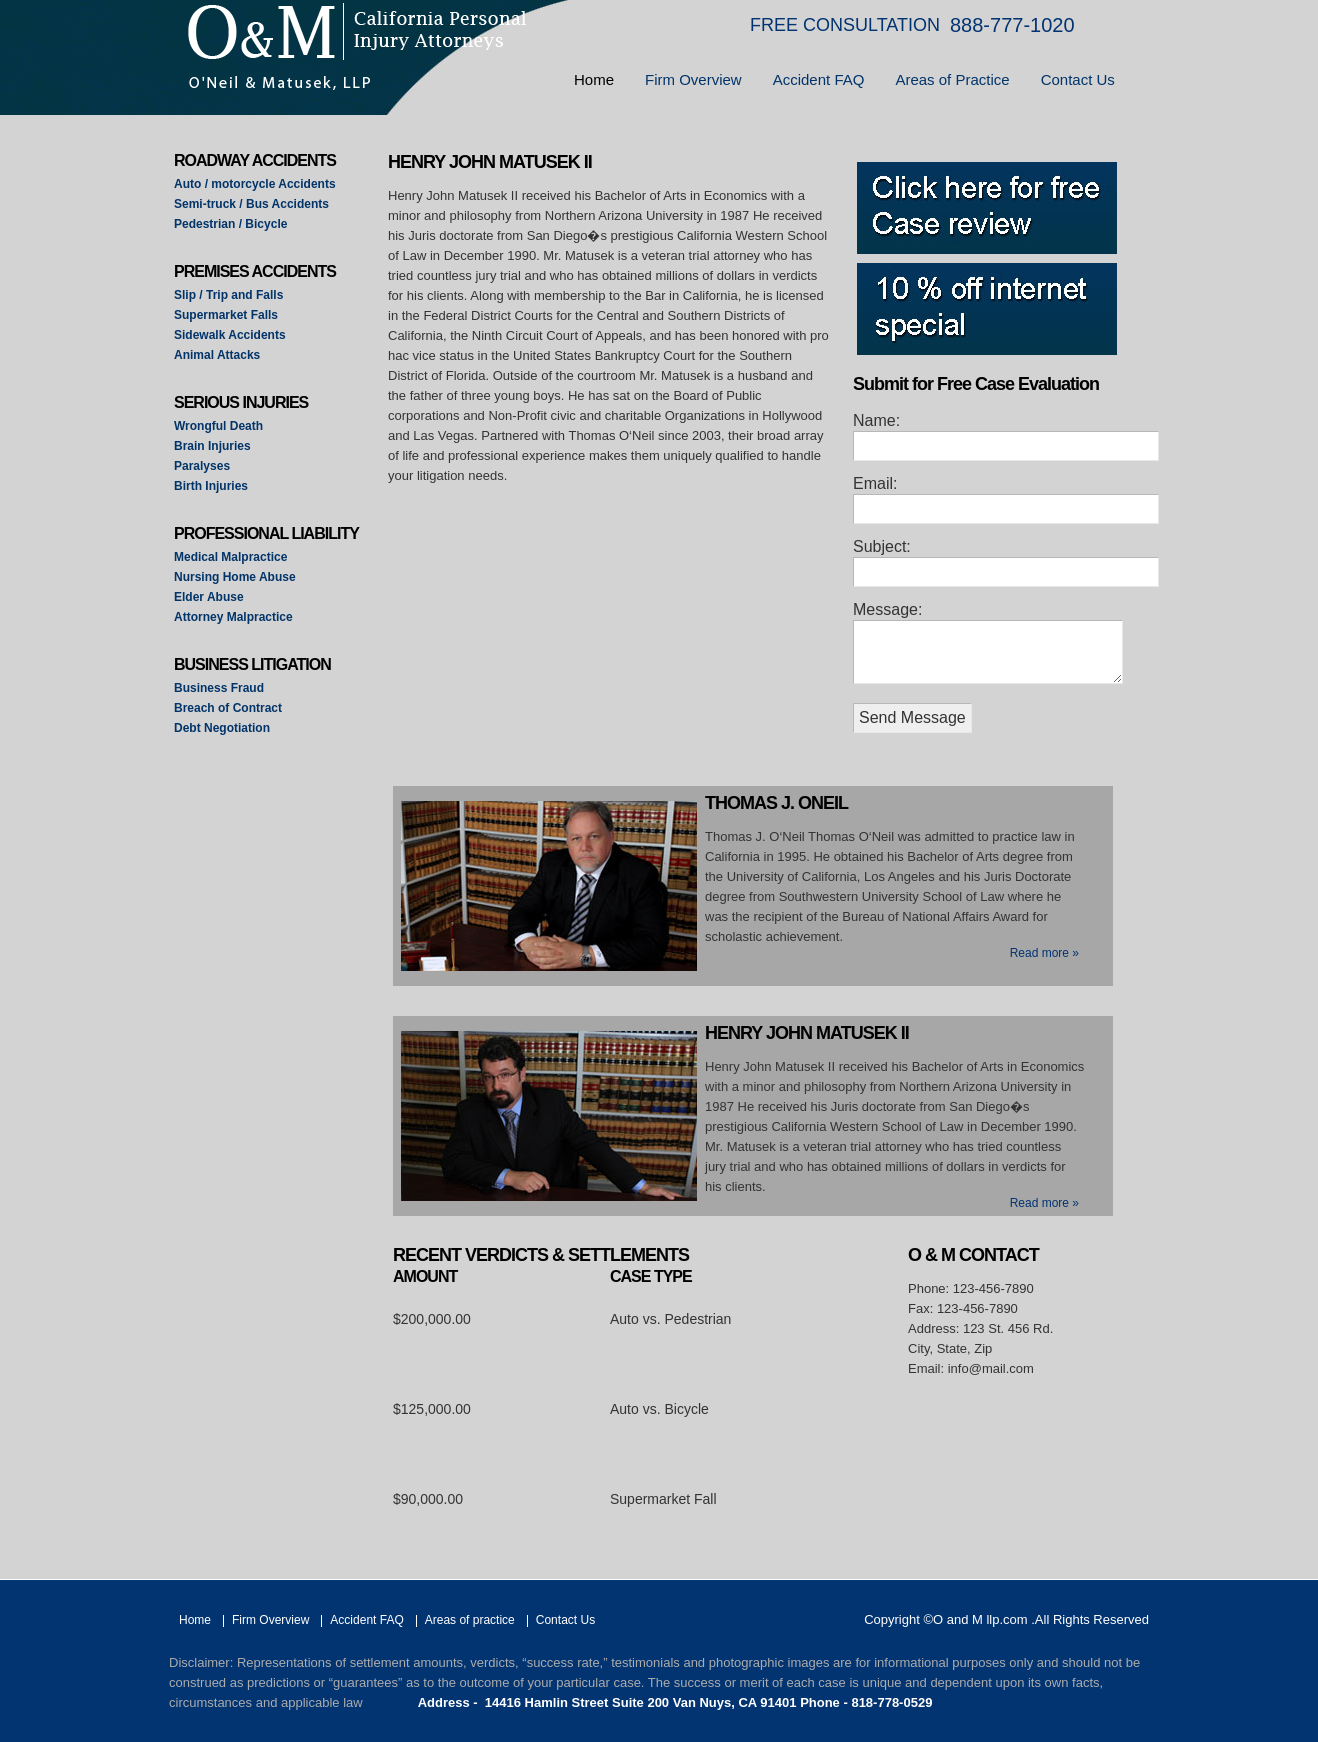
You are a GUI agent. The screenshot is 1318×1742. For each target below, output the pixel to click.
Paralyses (202, 466)
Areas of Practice (952, 79)
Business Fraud (219, 688)
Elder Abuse (209, 597)
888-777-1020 (1012, 25)
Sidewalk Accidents (230, 335)
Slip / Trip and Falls (228, 295)
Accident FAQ (819, 79)
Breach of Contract (228, 708)
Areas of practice (470, 1620)
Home (594, 79)
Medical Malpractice (230, 557)
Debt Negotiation (222, 728)
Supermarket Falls (226, 315)
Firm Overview (693, 79)
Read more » (1044, 953)
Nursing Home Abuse (235, 577)
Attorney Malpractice (233, 617)
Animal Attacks (217, 355)
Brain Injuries (212, 446)
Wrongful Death (218, 426)
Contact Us (1078, 79)
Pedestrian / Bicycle (230, 224)
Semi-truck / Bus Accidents (251, 204)
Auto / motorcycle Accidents (255, 184)
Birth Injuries (211, 486)
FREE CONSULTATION (845, 25)
